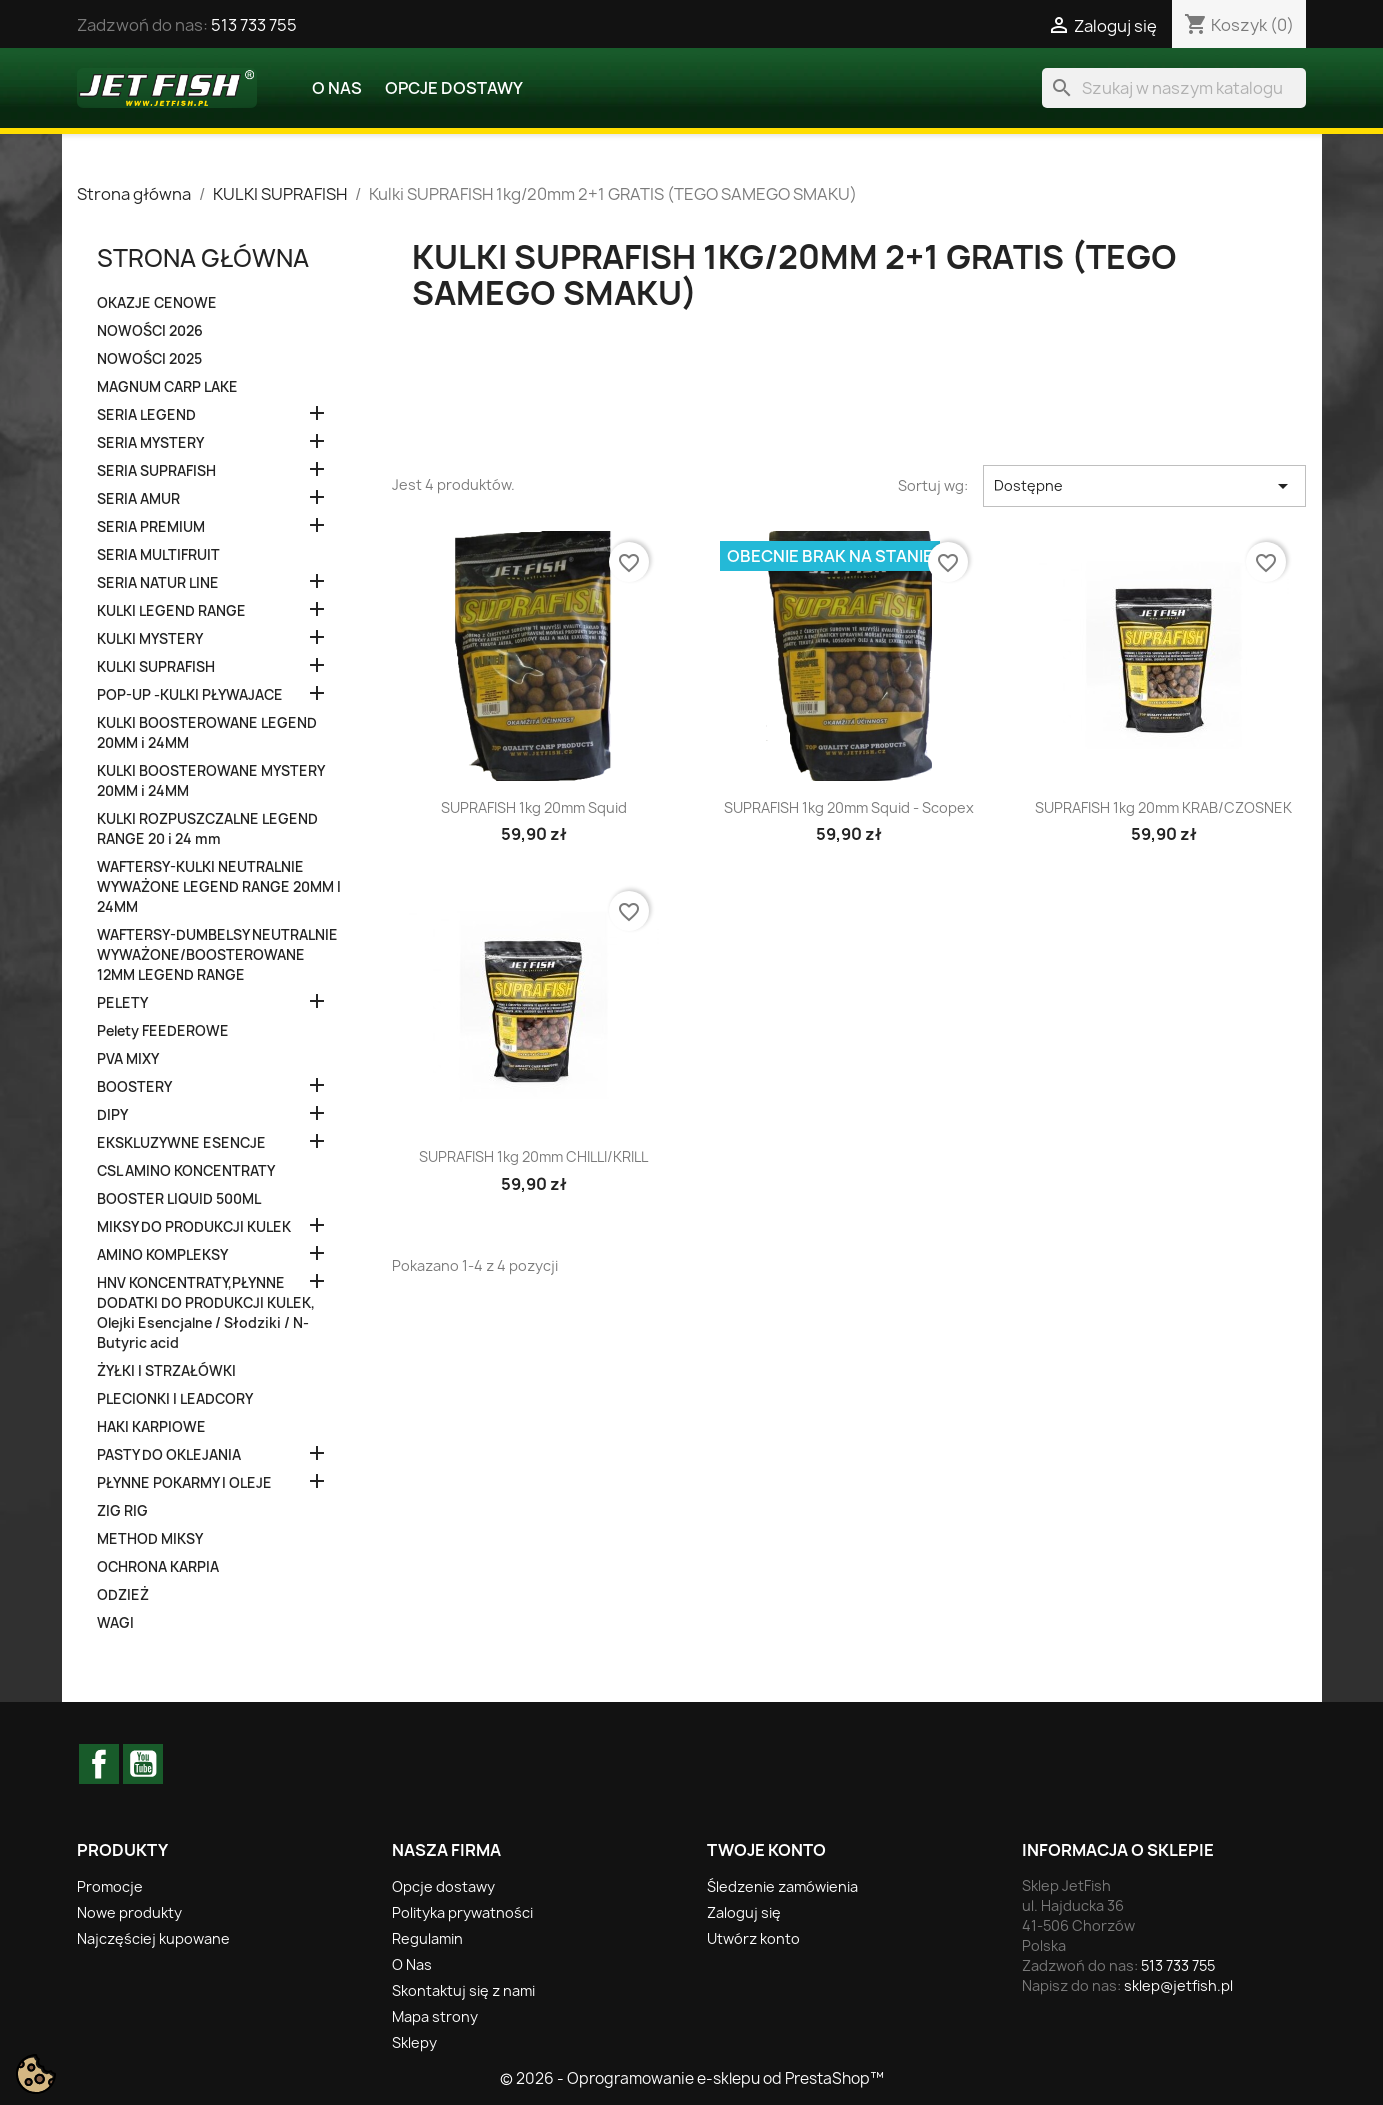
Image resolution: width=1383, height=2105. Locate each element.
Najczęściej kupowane (153, 1938)
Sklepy (414, 2042)
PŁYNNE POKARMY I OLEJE (184, 1483)
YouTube (143, 1764)
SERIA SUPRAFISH (156, 471)
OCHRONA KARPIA (158, 1567)
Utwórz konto (753, 1938)
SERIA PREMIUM (151, 527)
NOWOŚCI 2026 (150, 331)
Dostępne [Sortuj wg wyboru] (1144, 486)
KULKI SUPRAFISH (156, 667)
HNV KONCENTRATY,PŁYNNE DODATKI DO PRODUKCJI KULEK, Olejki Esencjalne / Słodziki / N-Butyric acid (206, 1313)
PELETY (122, 1003)
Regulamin (427, 1938)
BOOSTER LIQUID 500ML (179, 1199)
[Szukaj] (1174, 88)
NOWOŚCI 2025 (149, 359)
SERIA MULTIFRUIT (158, 555)
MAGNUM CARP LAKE (167, 387)
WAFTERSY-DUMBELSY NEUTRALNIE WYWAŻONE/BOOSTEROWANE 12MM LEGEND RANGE (217, 955)
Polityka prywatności (462, 1912)
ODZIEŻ (123, 1595)
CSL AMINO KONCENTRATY (186, 1171)
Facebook (99, 1764)
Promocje (110, 1886)
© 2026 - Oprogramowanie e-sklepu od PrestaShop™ (692, 2078)
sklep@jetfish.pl (1178, 1985)
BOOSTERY (134, 1087)
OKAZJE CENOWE (157, 303)
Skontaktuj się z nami (463, 1990)
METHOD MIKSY (150, 1539)
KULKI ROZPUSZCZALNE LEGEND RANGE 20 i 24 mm (207, 829)
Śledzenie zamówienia (782, 1886)
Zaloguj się (744, 1912)
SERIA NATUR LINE (158, 583)
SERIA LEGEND (146, 415)
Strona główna (203, 258)
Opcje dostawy (454, 88)
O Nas (337, 88)
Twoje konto (766, 1850)
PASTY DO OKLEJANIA (169, 1455)
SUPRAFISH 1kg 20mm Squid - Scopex (849, 807)
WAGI (115, 1623)
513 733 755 (254, 25)
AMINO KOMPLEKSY (162, 1255)
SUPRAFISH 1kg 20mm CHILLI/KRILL (533, 1156)
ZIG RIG (122, 1511)
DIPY (112, 1115)
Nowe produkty (129, 1912)
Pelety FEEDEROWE (163, 1031)
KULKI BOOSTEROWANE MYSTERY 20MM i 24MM (210, 781)
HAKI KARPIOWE (151, 1427)
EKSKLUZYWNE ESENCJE (181, 1143)
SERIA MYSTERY (150, 443)
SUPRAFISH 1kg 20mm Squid (534, 807)
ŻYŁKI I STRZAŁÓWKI (166, 1371)
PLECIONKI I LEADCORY (175, 1399)
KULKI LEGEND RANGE (171, 611)
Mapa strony (435, 2016)
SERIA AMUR (138, 499)
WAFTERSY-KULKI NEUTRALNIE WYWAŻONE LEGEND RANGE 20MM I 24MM (219, 887)
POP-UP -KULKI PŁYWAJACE (190, 695)
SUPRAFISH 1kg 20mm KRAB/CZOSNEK (1163, 807)
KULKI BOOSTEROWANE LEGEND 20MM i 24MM (207, 733)
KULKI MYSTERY (150, 639)
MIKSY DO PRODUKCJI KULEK (194, 1227)
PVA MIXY (128, 1059)
